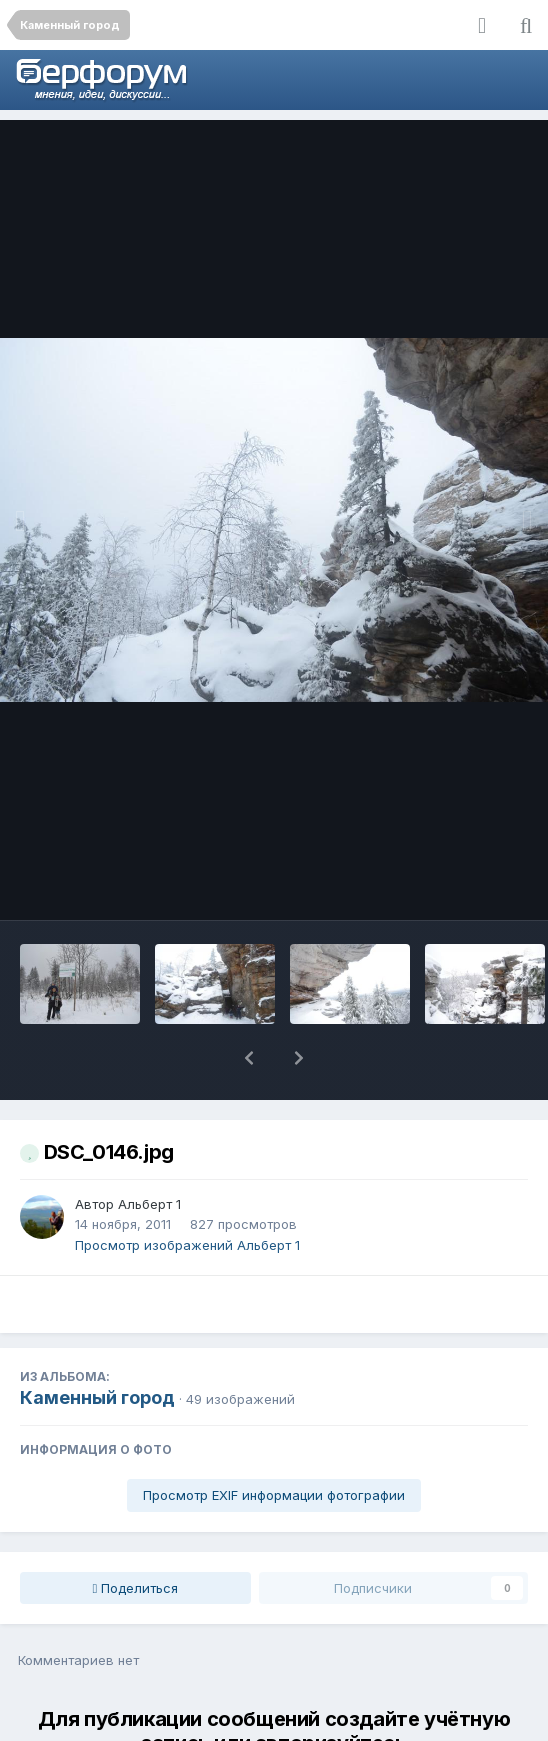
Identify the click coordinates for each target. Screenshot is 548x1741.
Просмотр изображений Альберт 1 (187, 1193)
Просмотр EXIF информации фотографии (274, 1443)
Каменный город (97, 1345)
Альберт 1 (149, 1152)
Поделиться (136, 1536)
